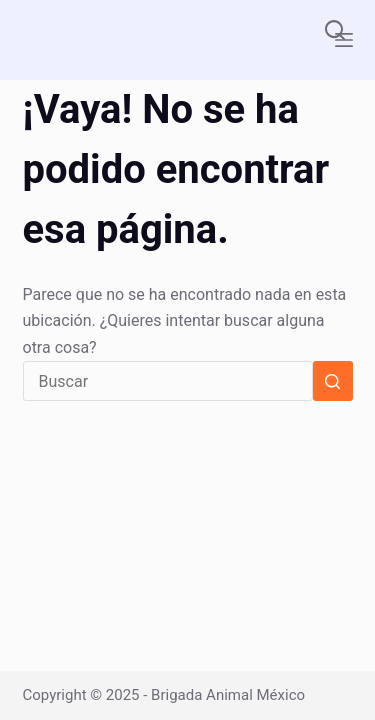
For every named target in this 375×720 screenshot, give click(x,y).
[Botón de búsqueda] (333, 381)
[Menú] (344, 40)
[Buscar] (335, 30)
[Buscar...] (168, 381)
